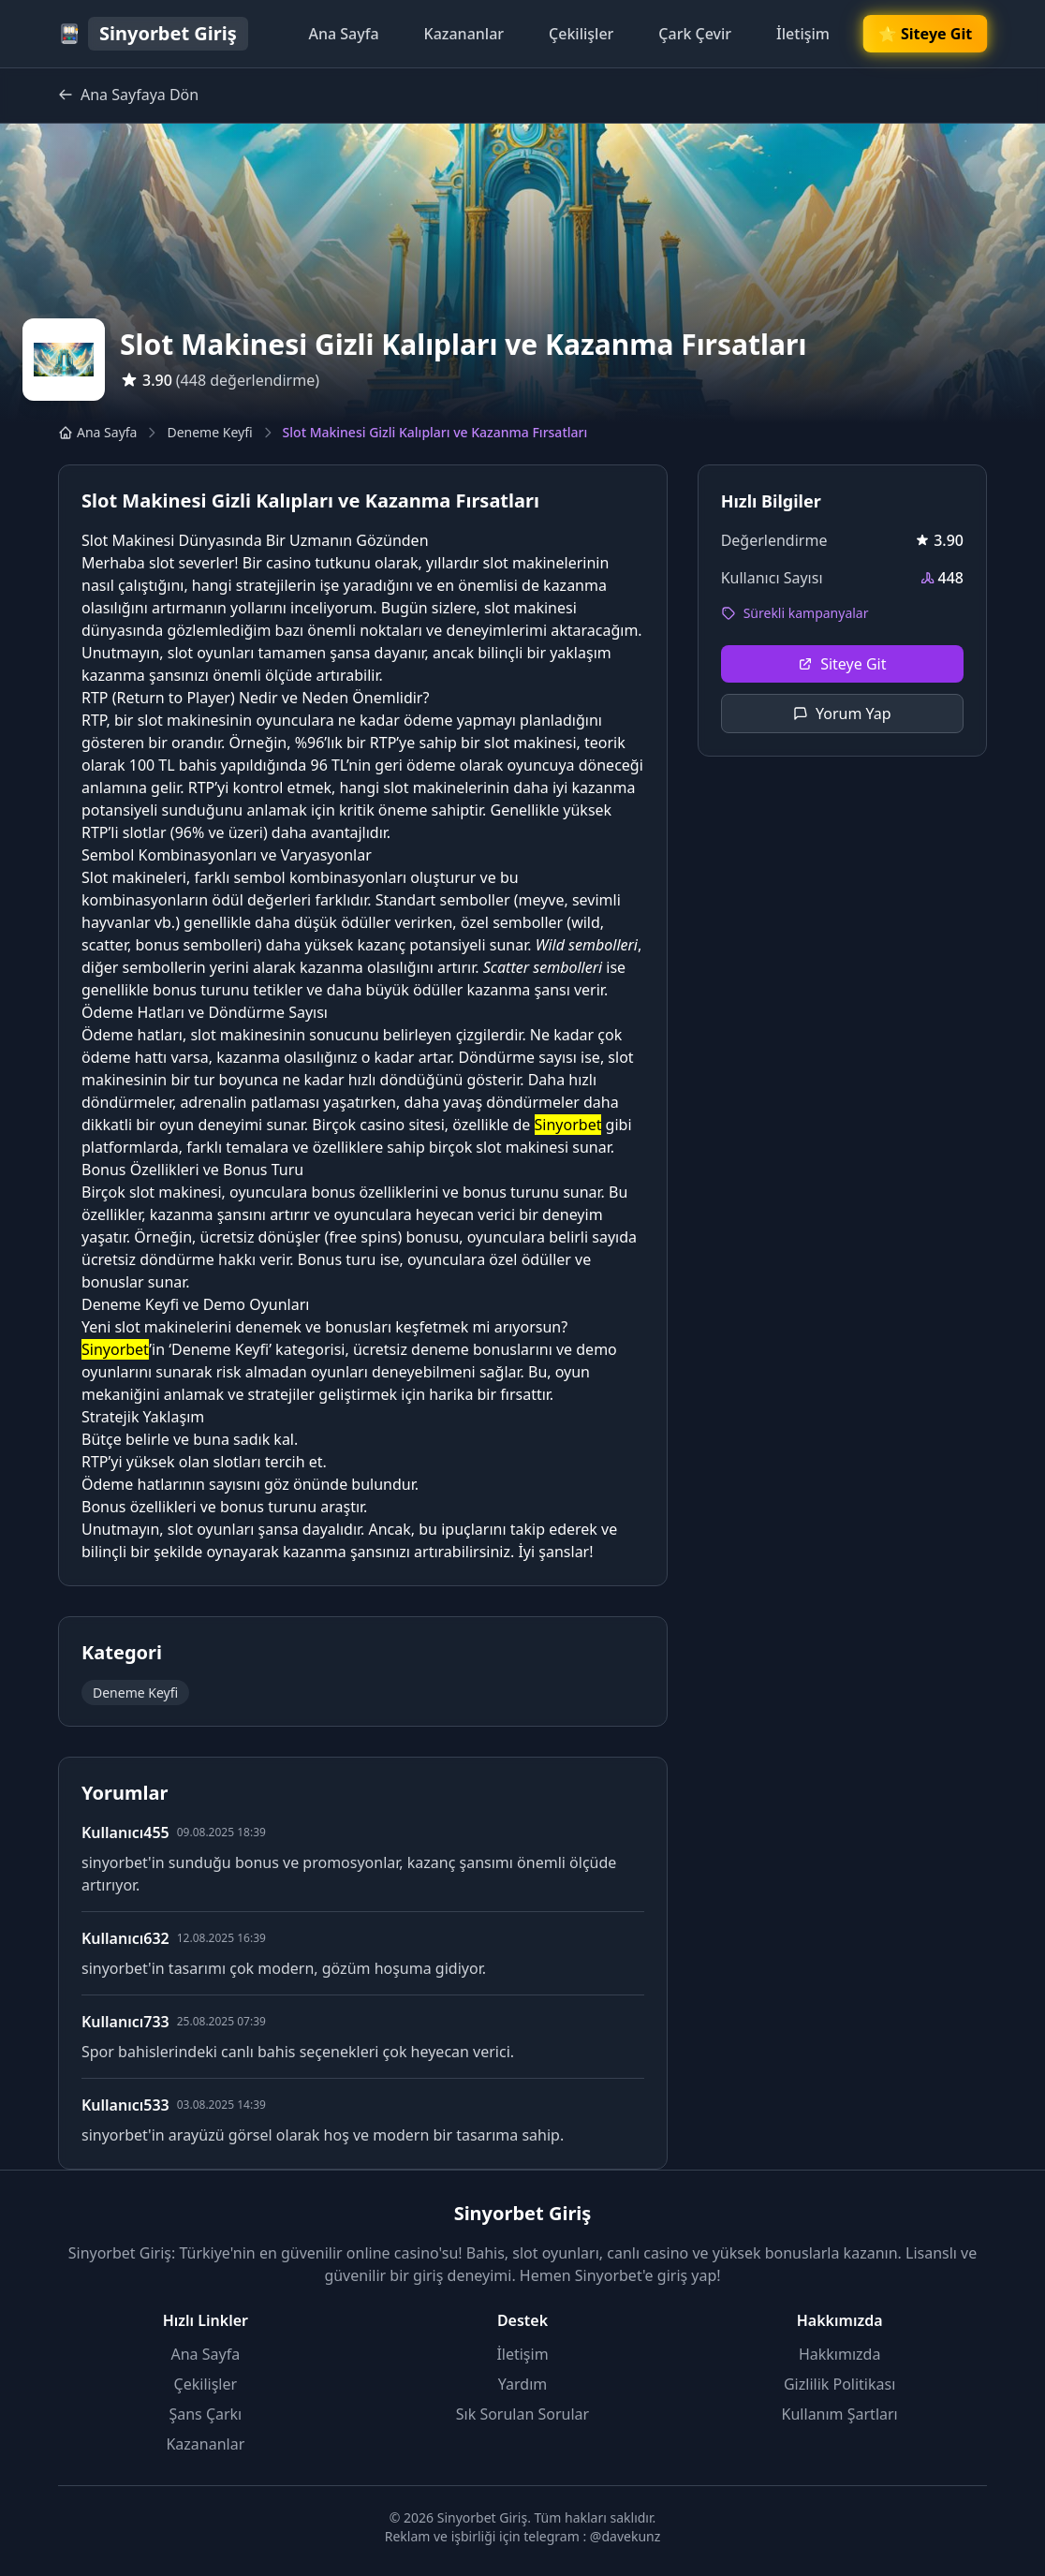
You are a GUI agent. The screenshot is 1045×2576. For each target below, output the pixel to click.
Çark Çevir (694, 33)
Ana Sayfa (343, 33)
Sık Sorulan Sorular (522, 2414)
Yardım (522, 2384)
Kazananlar (464, 33)
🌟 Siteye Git (925, 33)
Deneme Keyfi (209, 432)
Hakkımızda (839, 2354)
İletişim (803, 33)
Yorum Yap (842, 713)
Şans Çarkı (205, 2414)
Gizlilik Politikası (839, 2384)
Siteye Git (842, 664)
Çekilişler (581, 33)
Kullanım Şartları (840, 2414)
